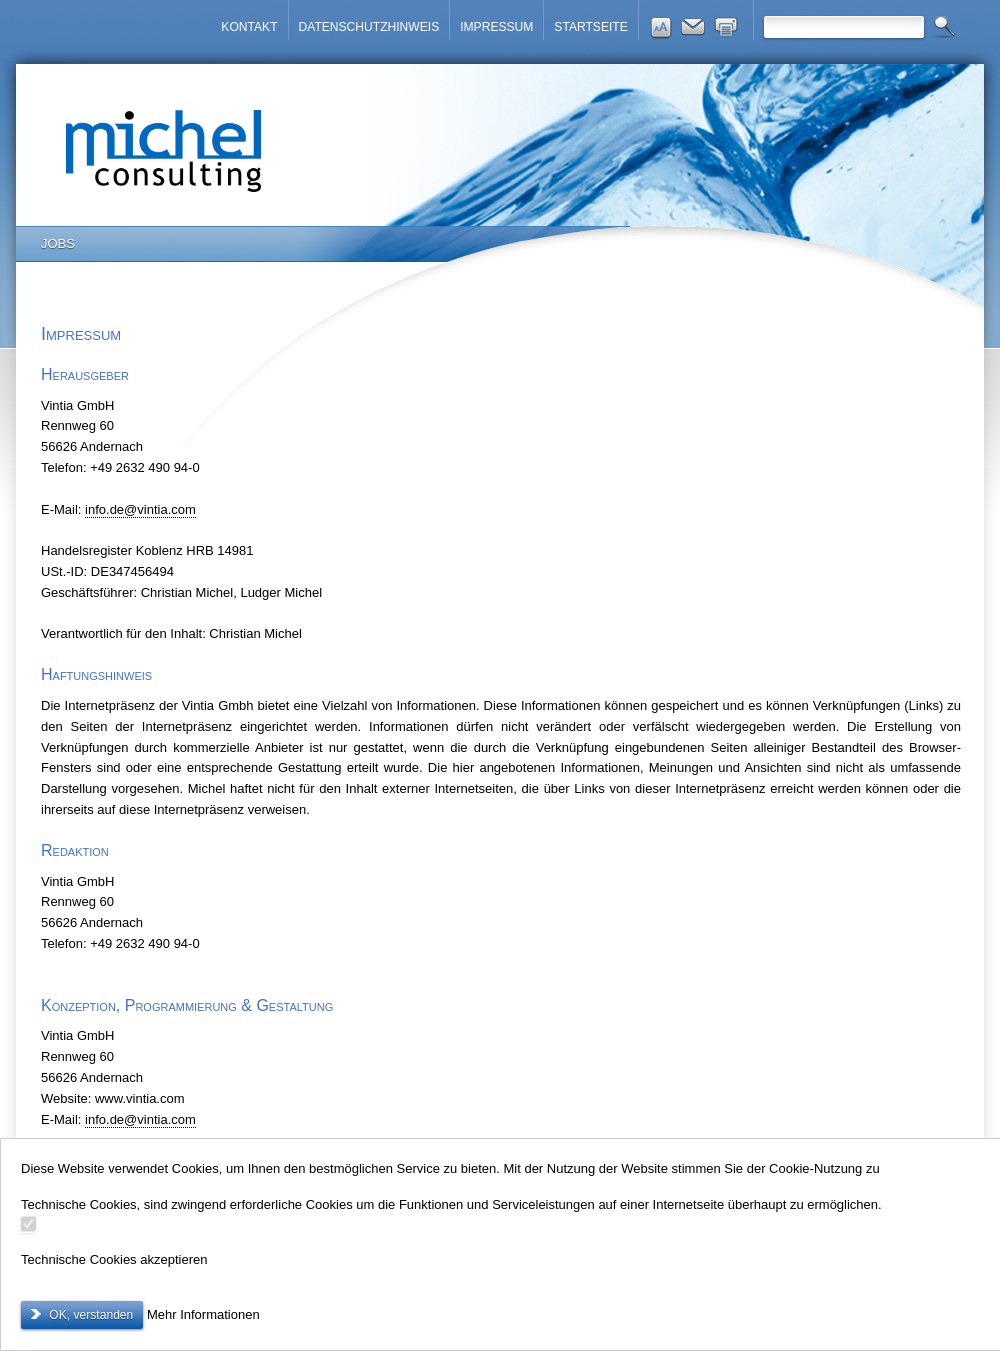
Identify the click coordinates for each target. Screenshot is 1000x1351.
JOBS (58, 243)
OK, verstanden (89, 1315)
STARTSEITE (590, 27)
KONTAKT (249, 27)
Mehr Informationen (203, 1314)
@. (140, 509)
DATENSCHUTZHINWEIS (369, 27)
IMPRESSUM (496, 27)
